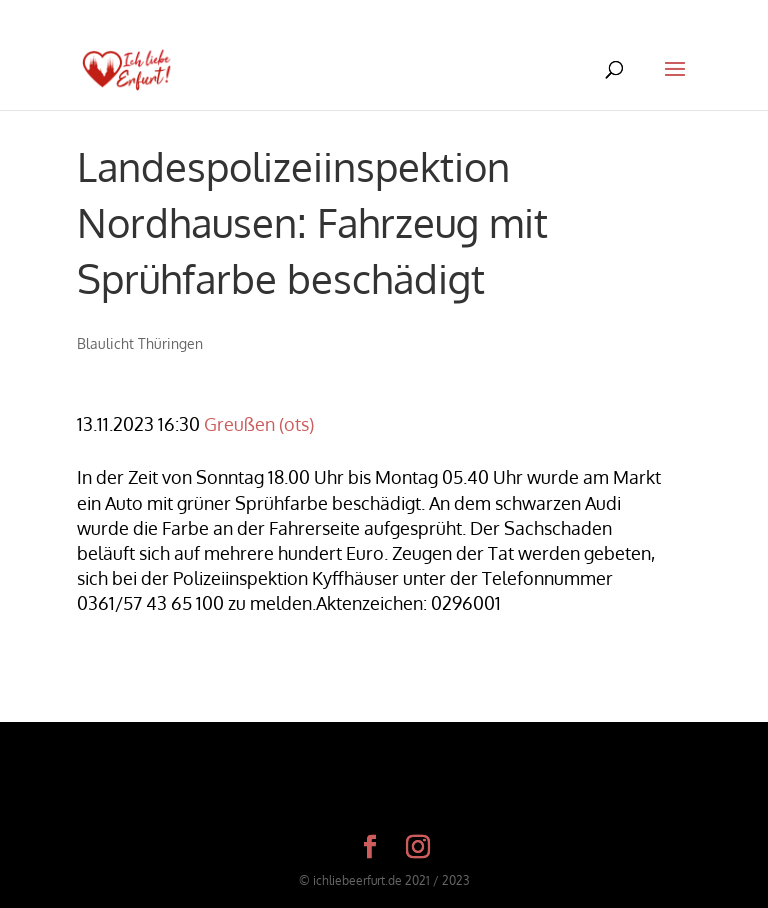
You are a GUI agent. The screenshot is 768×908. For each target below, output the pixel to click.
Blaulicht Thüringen (140, 343)
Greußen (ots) (259, 424)
